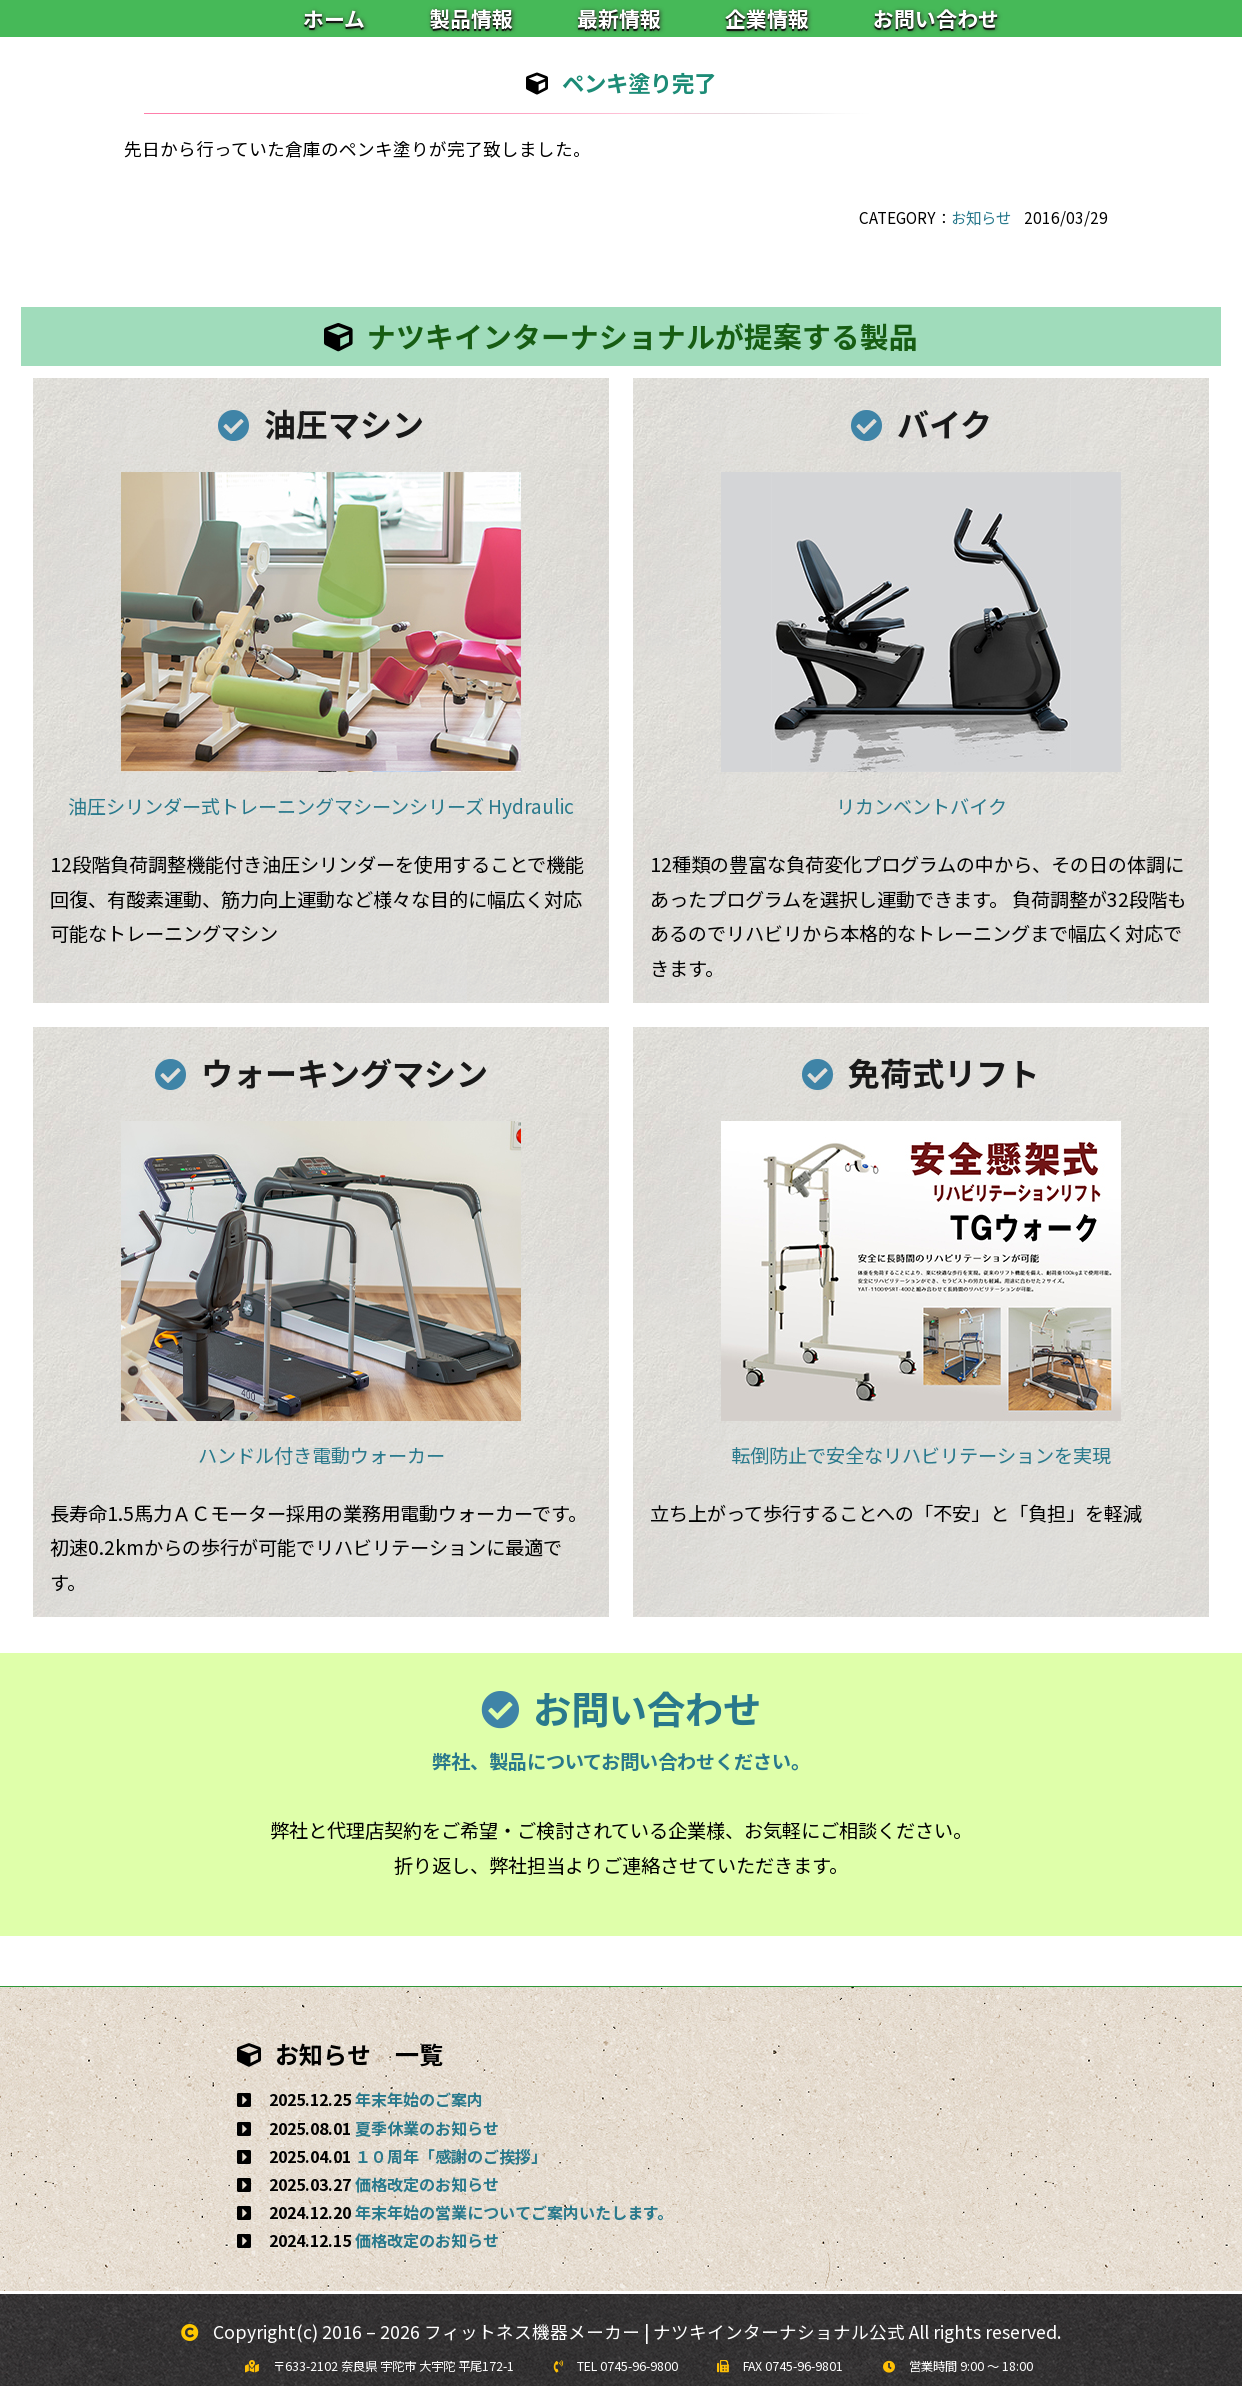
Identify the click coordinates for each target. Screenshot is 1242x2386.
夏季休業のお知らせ (427, 2128)
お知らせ (981, 217)
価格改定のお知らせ (427, 2184)
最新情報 (619, 18)
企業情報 (767, 18)
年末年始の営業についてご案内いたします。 (514, 2212)
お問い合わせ (936, 18)
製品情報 (471, 18)
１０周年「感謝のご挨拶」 (451, 2156)
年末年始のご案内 (419, 2099)
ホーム (334, 18)
